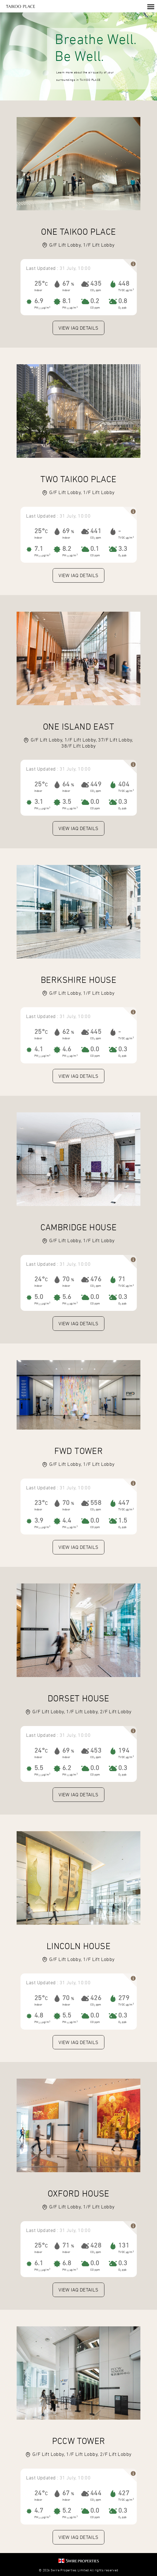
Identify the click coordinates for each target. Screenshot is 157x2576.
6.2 (66, 1767)
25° (39, 283)
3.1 (38, 801)
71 (122, 1279)
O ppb (122, 307)
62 (66, 1031)
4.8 (38, 2015)
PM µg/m (41, 308)
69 (66, 531)
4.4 (66, 1520)
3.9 (38, 1520)
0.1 (94, 548)
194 (123, 1750)
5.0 (38, 1296)
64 (66, 784)
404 (123, 784)
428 (95, 2245)
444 (95, 2493)
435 (95, 283)
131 (123, 2245)
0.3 (122, 801)
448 (123, 283)
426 (95, 1997)
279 (123, 1997)
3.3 (122, 548)
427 (123, 2493)
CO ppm (95, 290)
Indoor (38, 290)
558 (95, 1502)
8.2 (66, 548)
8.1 (66, 301)
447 (123, 1502)
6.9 (38, 301)
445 (95, 1031)
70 (66, 1279)
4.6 (66, 1049)
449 (95, 784)
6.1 (38, 2263)
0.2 (94, 301)
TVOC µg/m (125, 290)
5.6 (66, 1296)
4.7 (38, 2510)
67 (66, 283)
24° (39, 1279)
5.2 (66, 2510)
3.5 (66, 801)
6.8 (66, 2263)
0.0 (94, 801)
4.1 (38, 1049)
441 (95, 531)
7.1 (38, 548)
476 (95, 1279)
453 (95, 1750)
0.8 (122, 301)
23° (39, 1502)
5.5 (38, 1767)
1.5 (122, 1520)
